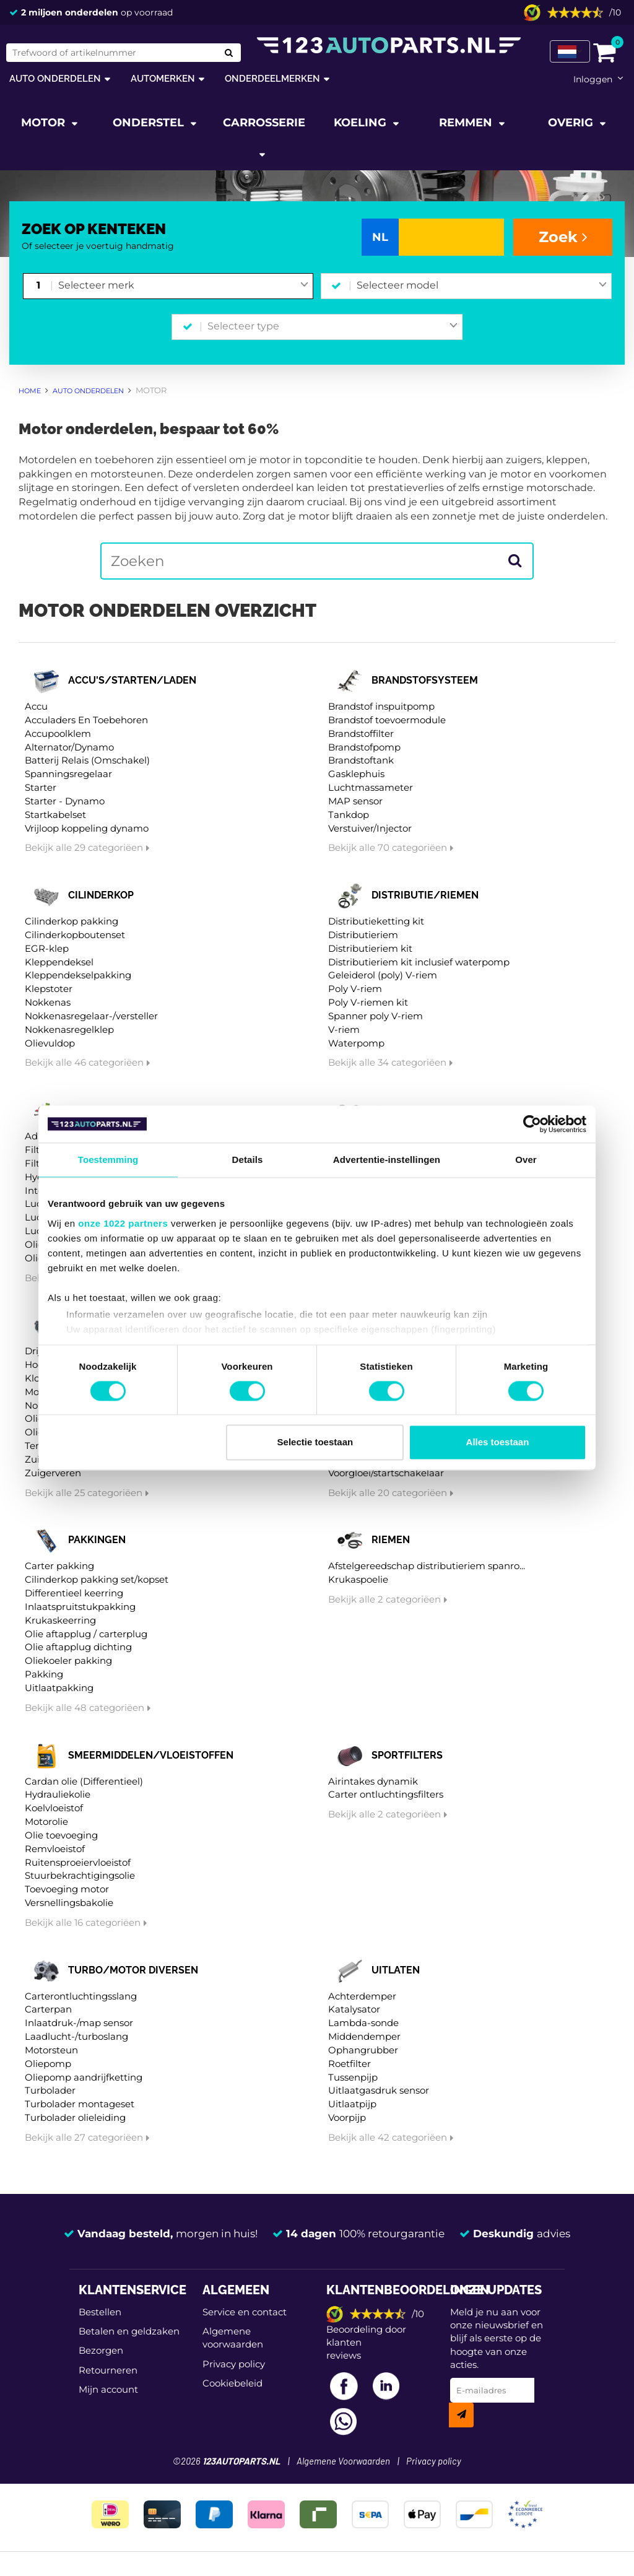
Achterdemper (362, 1996)
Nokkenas (48, 1002)
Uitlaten (395, 1970)
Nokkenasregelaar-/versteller (91, 1016)
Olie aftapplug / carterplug (86, 1634)
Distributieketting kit (376, 921)
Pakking (44, 1674)
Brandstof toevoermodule (387, 720)
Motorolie (46, 1821)
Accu (36, 706)
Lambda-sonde (363, 2023)
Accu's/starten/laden (132, 680)
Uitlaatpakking (59, 1688)
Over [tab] (526, 1159)
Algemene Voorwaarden (343, 2461)
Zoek (563, 237)
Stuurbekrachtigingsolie (80, 1875)
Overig (572, 122)
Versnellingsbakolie (69, 1902)
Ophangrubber (363, 2050)
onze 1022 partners (123, 1223)
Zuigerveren (53, 1473)
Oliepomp (48, 2063)
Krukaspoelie (358, 1579)
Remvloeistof (55, 1849)
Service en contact (244, 2312)
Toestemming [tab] (108, 1159)
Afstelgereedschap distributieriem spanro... (426, 1566)
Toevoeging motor (67, 1889)
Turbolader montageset (79, 2104)
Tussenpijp (353, 2077)
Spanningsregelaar (68, 774)
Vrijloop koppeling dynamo (87, 828)
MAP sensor (355, 801)
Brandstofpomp (364, 747)
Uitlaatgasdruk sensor (378, 2090)
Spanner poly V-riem (375, 1016)
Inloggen (592, 79)
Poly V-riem (355, 988)
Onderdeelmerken (272, 78)
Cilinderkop (101, 895)
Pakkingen (97, 1540)
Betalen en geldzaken (129, 2331)
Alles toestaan (497, 1442)
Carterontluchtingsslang (81, 1996)
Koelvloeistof (54, 1808)
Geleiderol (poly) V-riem (382, 975)
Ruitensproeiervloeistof (78, 1862)
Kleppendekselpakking (78, 975)
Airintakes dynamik (373, 1781)
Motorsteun (51, 2050)
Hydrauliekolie (57, 1794)
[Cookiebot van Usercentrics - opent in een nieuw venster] (532, 1124)
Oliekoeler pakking (68, 1660)
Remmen (467, 122)
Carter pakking (59, 1566)
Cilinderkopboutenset (75, 935)
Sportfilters (407, 1755)
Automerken (163, 78)
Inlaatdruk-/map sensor (79, 2023)
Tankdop (348, 814)
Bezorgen (101, 2350)
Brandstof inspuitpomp (381, 706)
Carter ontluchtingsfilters (385, 1794)
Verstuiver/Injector (370, 828)
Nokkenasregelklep (69, 1029)
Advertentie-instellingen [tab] (386, 1159)
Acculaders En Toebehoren (86, 720)
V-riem (344, 1029)
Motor (44, 122)
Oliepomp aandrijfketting (83, 2077)
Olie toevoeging (61, 1835)
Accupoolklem (58, 733)
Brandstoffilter (361, 733)
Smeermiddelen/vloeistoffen (150, 1755)
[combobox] (183, 286)
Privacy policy (233, 2364)
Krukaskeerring (60, 1620)
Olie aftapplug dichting (78, 1647)
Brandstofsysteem (424, 680)
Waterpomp (356, 1043)
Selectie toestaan (315, 1442)
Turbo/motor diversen (133, 1970)
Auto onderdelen (55, 78)
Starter (40, 787)
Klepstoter (48, 988)
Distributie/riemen (425, 895)
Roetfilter (349, 2063)
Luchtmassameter (370, 787)
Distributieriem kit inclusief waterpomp (419, 962)
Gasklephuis (356, 774)
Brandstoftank (361, 760)
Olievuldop (50, 1043)
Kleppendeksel (59, 962)
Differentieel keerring (74, 1593)
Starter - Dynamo (65, 801)
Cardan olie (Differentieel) (84, 1781)
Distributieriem (363, 935)
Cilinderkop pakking (71, 921)
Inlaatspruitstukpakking (80, 1606)
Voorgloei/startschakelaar (386, 1473)
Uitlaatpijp (352, 2104)
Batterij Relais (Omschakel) (87, 760)
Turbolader (50, 2090)
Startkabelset (55, 814)
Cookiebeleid (232, 2383)
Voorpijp (347, 2117)
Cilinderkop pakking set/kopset (96, 1579)
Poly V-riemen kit (368, 1002)
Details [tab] (247, 1159)
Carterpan (48, 2009)
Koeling (361, 122)
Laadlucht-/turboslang (76, 2036)
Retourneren (108, 2370)
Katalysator (354, 2009)
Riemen (390, 1540)
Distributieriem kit (370, 948)
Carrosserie (264, 122)
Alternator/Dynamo (69, 747)
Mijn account (108, 2389)
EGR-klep (47, 948)
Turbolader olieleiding (75, 2117)
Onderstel (150, 122)
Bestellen (100, 2312)
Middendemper (364, 2036)
